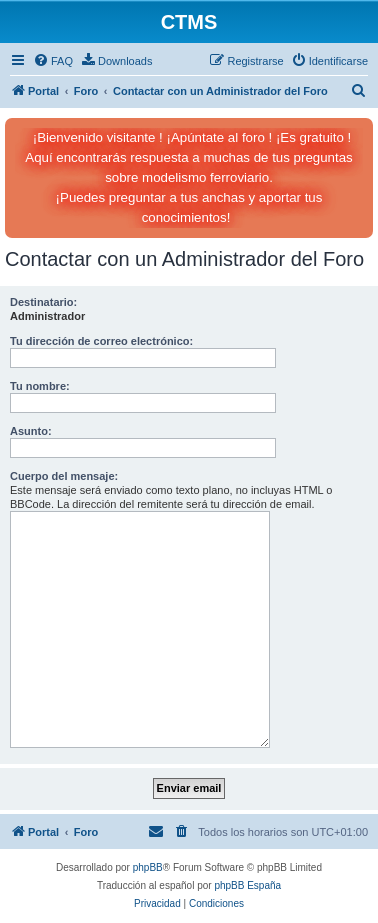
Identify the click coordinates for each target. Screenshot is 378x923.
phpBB (148, 867)
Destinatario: (43, 302)
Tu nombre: (40, 386)
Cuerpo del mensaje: (64, 476)
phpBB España (247, 885)
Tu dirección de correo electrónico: (101, 341)
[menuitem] (53, 61)
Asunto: (31, 431)
